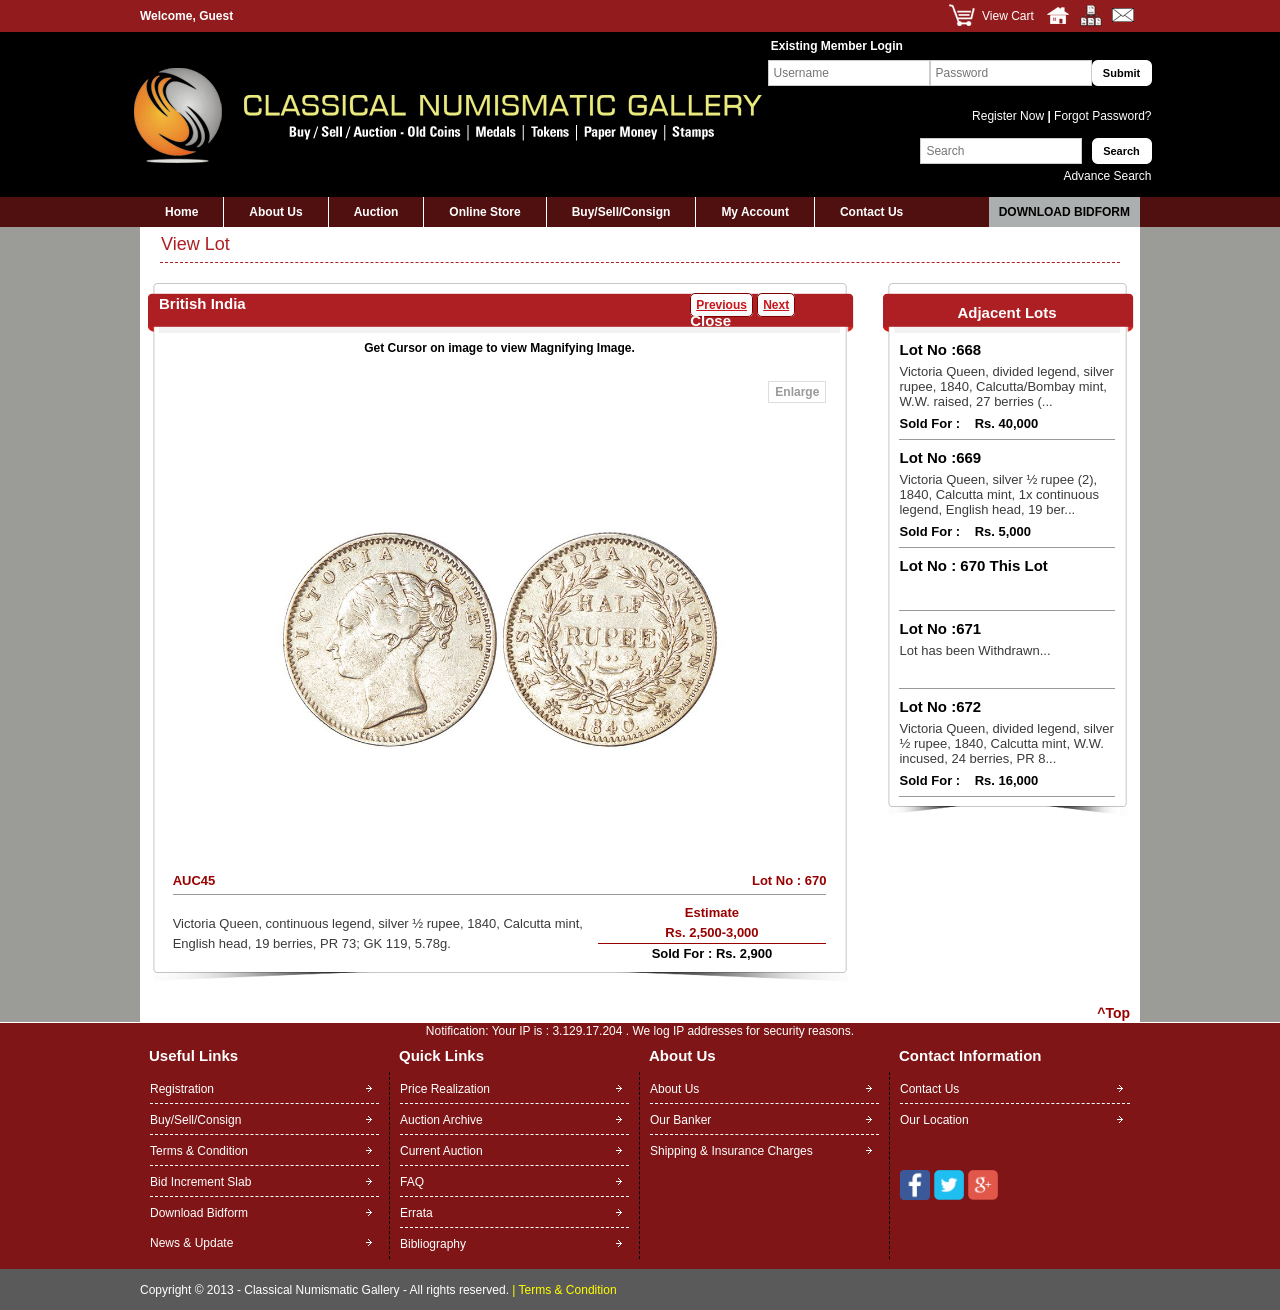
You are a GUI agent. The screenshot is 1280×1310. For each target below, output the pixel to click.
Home (181, 212)
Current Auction (441, 1151)
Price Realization (445, 1089)
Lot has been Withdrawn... (974, 650)
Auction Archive (441, 1120)
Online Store (484, 212)
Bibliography (433, 1244)
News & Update (191, 1243)
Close (710, 320)
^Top (1113, 1013)
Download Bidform (1064, 212)
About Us (275, 212)
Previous (721, 305)
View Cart (1008, 16)
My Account (755, 212)
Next (776, 305)
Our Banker (680, 1120)
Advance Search (1107, 176)
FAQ (412, 1182)
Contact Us (871, 212)
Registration (182, 1089)
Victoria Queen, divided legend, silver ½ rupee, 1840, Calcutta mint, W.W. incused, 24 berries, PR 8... (1006, 743)
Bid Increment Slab (200, 1182)
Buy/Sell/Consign (621, 212)
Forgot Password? (1101, 116)
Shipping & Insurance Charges (731, 1151)
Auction (376, 212)
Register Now (1009, 116)
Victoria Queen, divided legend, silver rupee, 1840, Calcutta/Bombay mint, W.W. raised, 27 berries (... (1006, 386)
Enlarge (797, 392)
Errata (416, 1213)
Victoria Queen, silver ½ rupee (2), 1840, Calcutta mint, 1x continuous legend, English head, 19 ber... (998, 494)
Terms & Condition (199, 1151)
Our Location (934, 1120)
